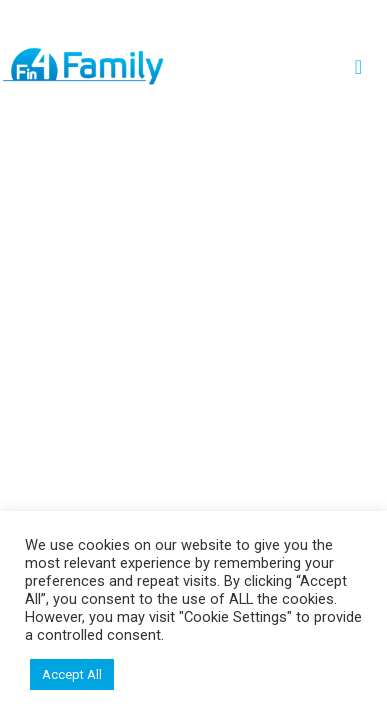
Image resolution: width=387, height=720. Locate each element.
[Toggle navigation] (365, 67)
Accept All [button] (72, 674)
